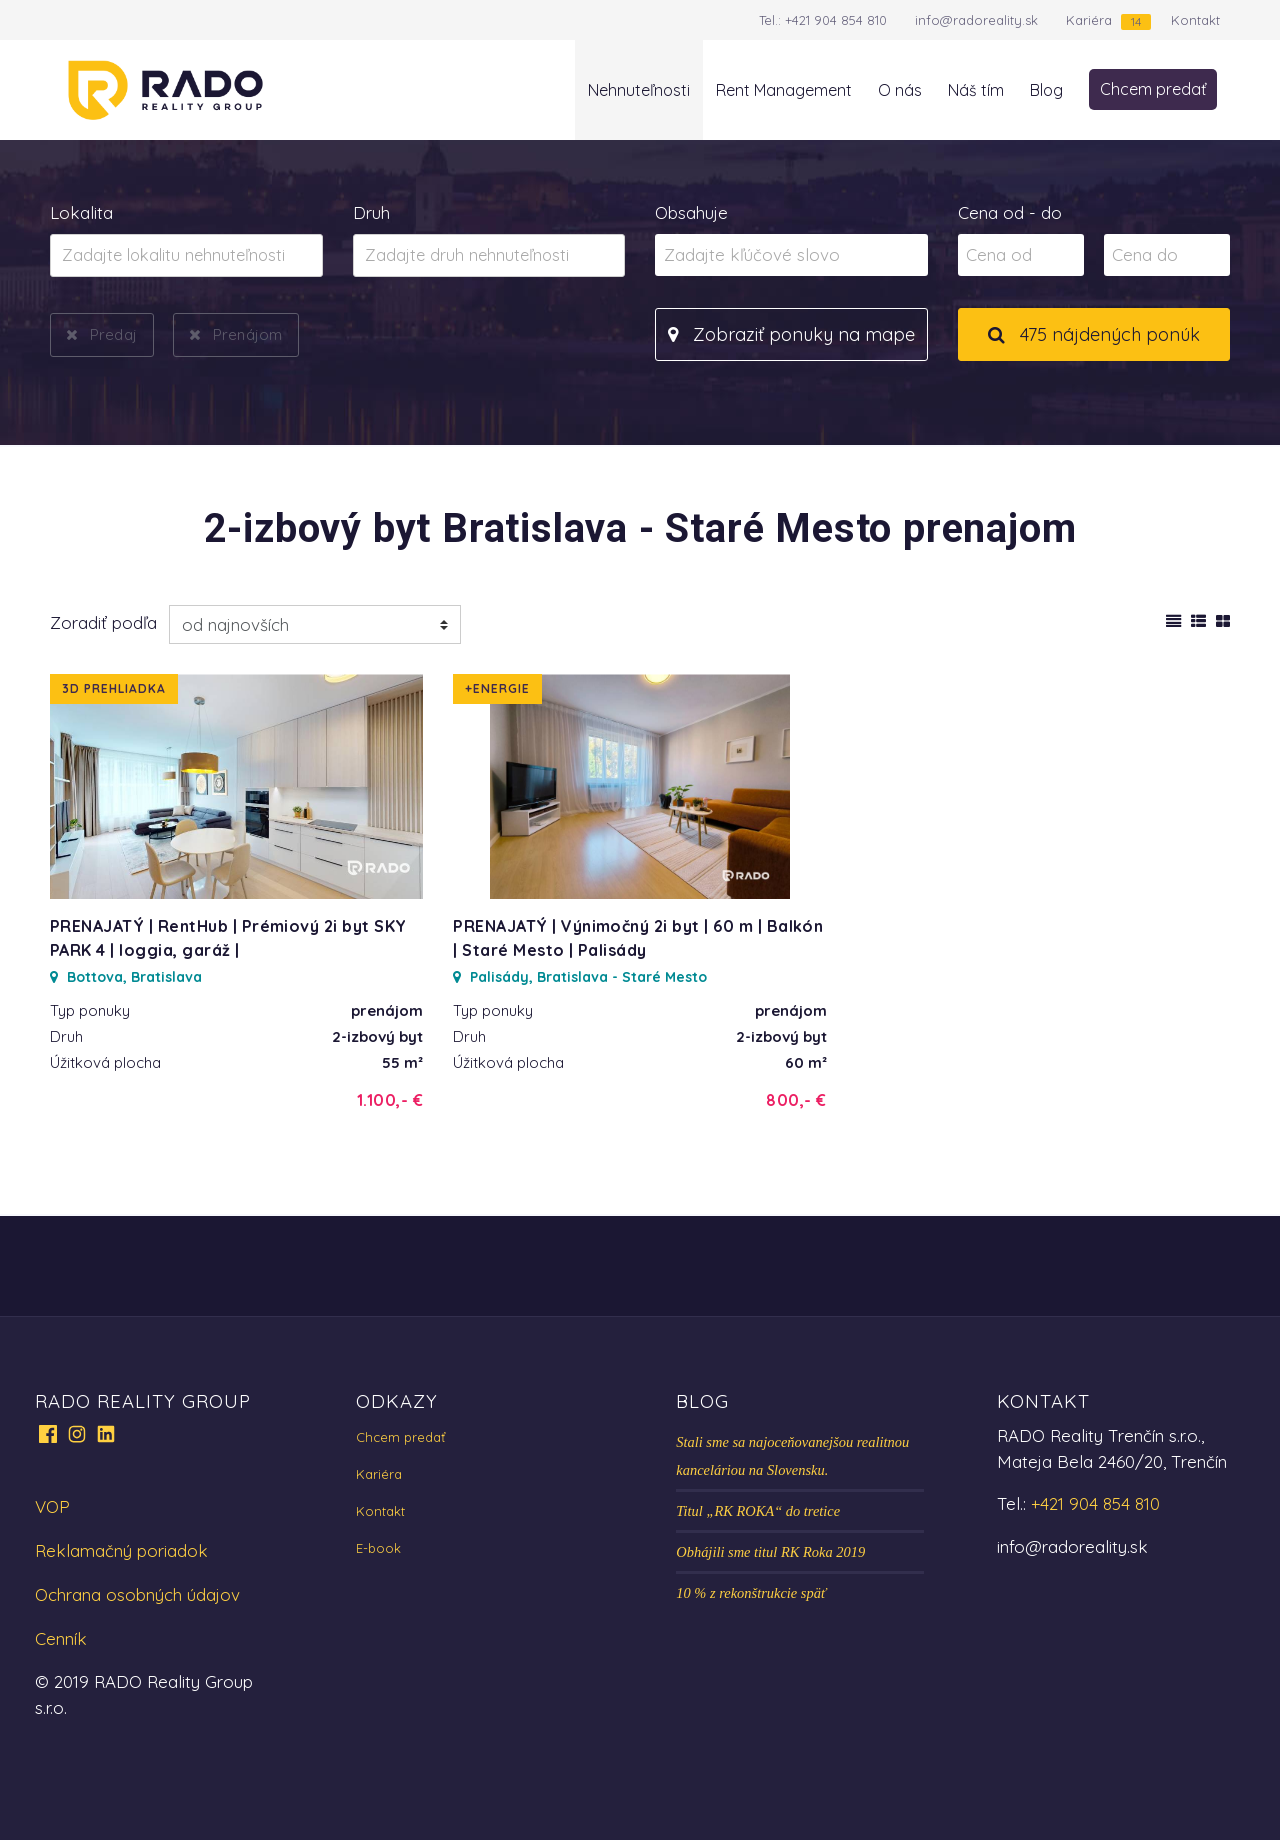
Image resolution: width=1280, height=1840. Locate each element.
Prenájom (247, 334)
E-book (378, 1548)
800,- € (796, 1100)
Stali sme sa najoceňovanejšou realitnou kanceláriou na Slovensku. (792, 1456)
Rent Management (784, 90)
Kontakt (1195, 20)
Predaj (113, 334)
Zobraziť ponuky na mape (791, 334)
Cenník (61, 1638)
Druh (371, 212)
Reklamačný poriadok (121, 1550)
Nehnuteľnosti (639, 90)
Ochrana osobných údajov (137, 1594)
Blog (1046, 90)
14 (1136, 21)
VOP (52, 1506)
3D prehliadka (114, 688)
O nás (900, 90)
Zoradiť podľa (103, 622)
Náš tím (976, 90)
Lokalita (81, 212)
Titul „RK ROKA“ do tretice (758, 1511)
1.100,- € (390, 1100)
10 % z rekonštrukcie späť (751, 1593)
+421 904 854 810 (836, 20)
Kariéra (1089, 20)
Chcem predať (1153, 89)
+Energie (497, 688)
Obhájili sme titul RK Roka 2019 (770, 1552)
